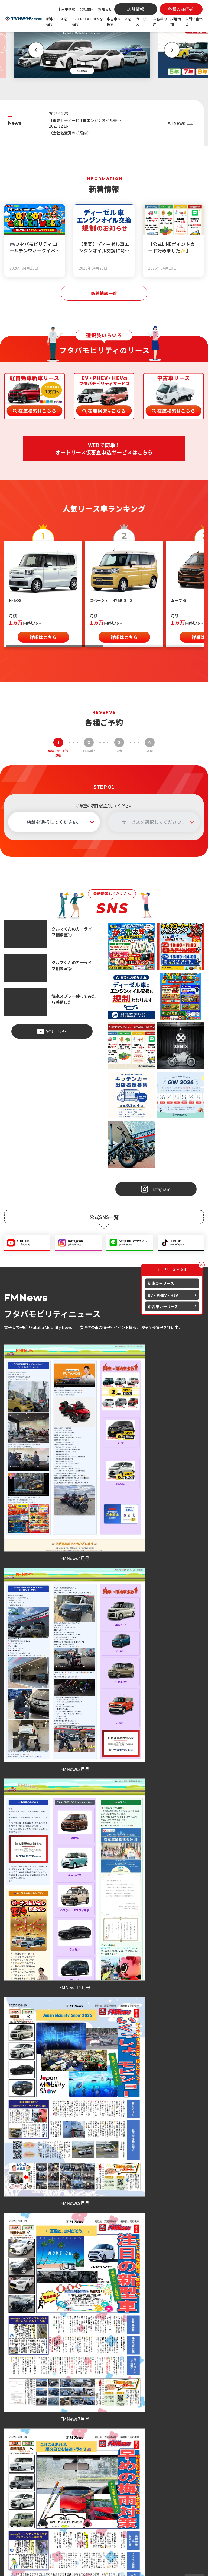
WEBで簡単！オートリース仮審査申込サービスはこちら (104, 450)
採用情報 (175, 21)
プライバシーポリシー (84, 2565)
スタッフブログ (86, 2524)
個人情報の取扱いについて (122, 2565)
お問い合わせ (194, 21)
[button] (31, 50)
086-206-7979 (164, 1942)
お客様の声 (160, 21)
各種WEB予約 (35, 1957)
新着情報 (81, 2507)
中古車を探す (85, 2482)
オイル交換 (140, 2475)
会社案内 (87, 9)
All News (176, 124)
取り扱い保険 (140, 2485)
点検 (134, 2468)
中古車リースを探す (119, 21)
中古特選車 (83, 2489)
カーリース (143, 21)
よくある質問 (190, 2483)
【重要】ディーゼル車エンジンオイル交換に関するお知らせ (77, 120)
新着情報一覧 (104, 293)
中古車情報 (66, 9)
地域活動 (84, 2536)
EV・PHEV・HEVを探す (87, 21)
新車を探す (83, 2454)
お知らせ (105, 9)
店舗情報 (188, 2466)
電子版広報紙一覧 (104, 1570)
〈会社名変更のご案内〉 (71, 133)
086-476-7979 (95, 1942)
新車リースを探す (56, 21)
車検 (134, 2461)
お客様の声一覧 (104, 1767)
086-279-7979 (27, 1942)
